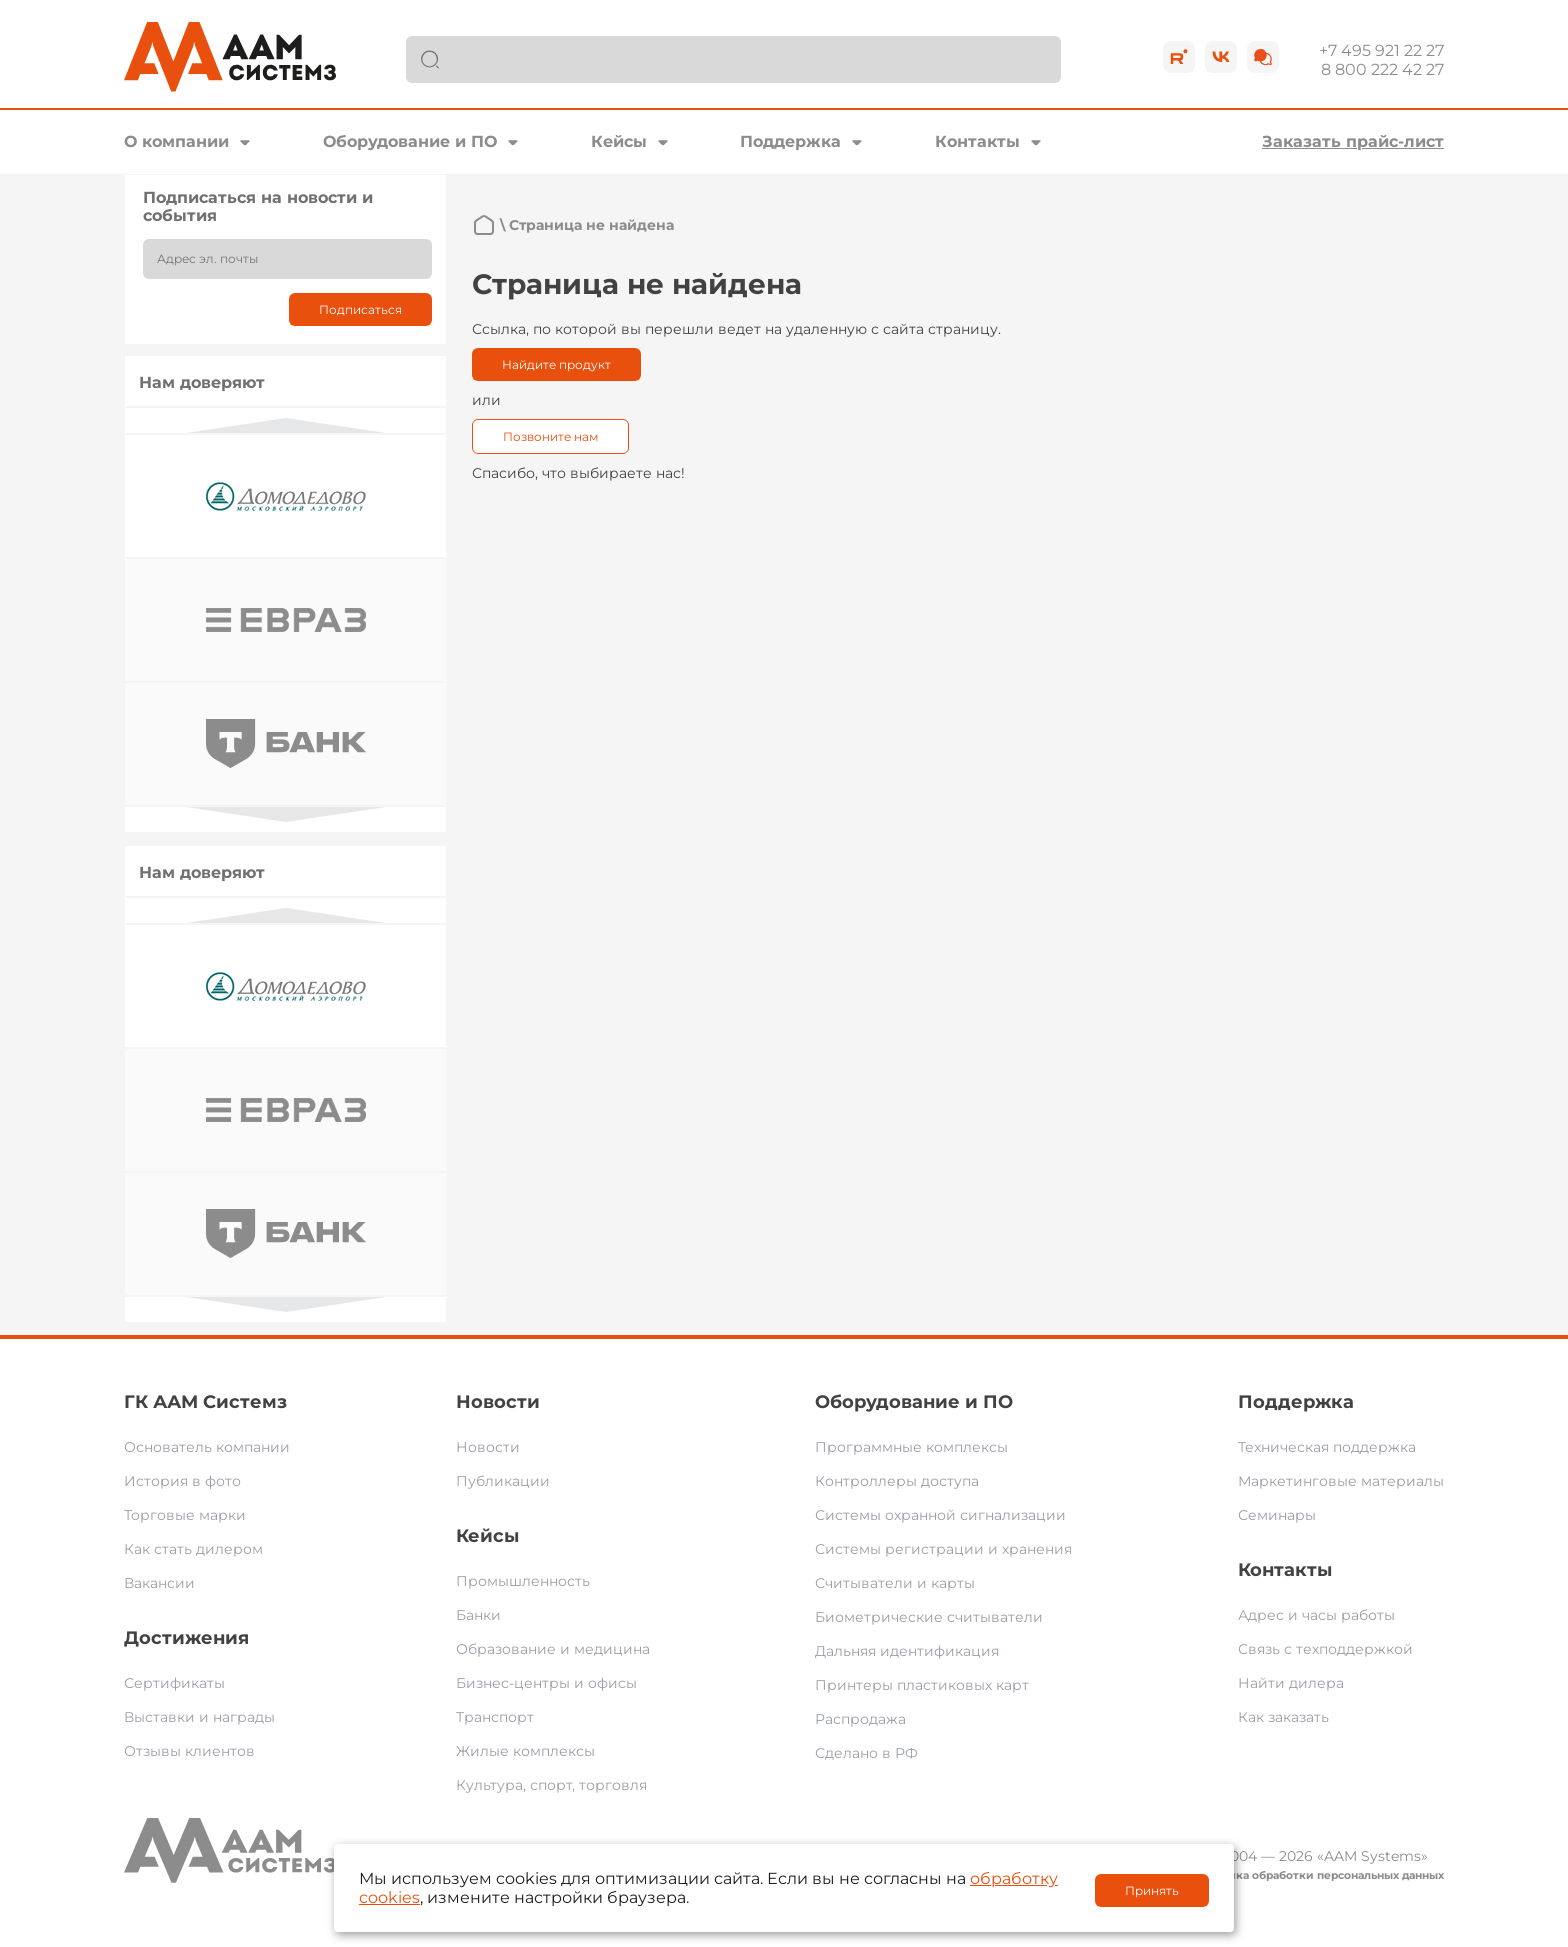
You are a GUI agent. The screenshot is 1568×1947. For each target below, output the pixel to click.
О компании (176, 141)
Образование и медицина (553, 1649)
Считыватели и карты (895, 1583)
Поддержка (790, 141)
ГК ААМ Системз (205, 1402)
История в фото (182, 1481)
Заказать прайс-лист (1353, 141)
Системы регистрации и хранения (943, 1549)
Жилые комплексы (525, 1751)
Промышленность (523, 1581)
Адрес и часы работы (1316, 1615)
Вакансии (159, 1583)
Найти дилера (1291, 1683)
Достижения (186, 1638)
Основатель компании (207, 1447)
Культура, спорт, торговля (551, 1785)
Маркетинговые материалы (1341, 1481)
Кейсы (619, 141)
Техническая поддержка (1327, 1447)
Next (286, 814)
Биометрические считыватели (929, 1617)
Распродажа (860, 1719)
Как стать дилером (193, 1549)
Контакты (977, 141)
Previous (286, 425)
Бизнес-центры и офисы (546, 1683)
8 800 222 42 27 (1382, 69)
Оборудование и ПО (410, 141)
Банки (478, 1615)
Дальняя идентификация (907, 1651)
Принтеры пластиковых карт (922, 1685)
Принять (1152, 1890)
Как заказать (1283, 1717)
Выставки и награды (199, 1717)
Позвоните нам (550, 436)
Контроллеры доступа (897, 1481)
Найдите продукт (556, 364)
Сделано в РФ (866, 1753)
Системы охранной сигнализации (940, 1515)
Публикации (503, 1481)
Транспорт (495, 1717)
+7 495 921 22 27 (1381, 50)
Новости (498, 1402)
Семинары (1277, 1515)
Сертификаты (174, 1683)
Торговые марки (185, 1515)
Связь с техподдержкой (1325, 1649)
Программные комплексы (911, 1447)
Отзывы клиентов (189, 1751)
